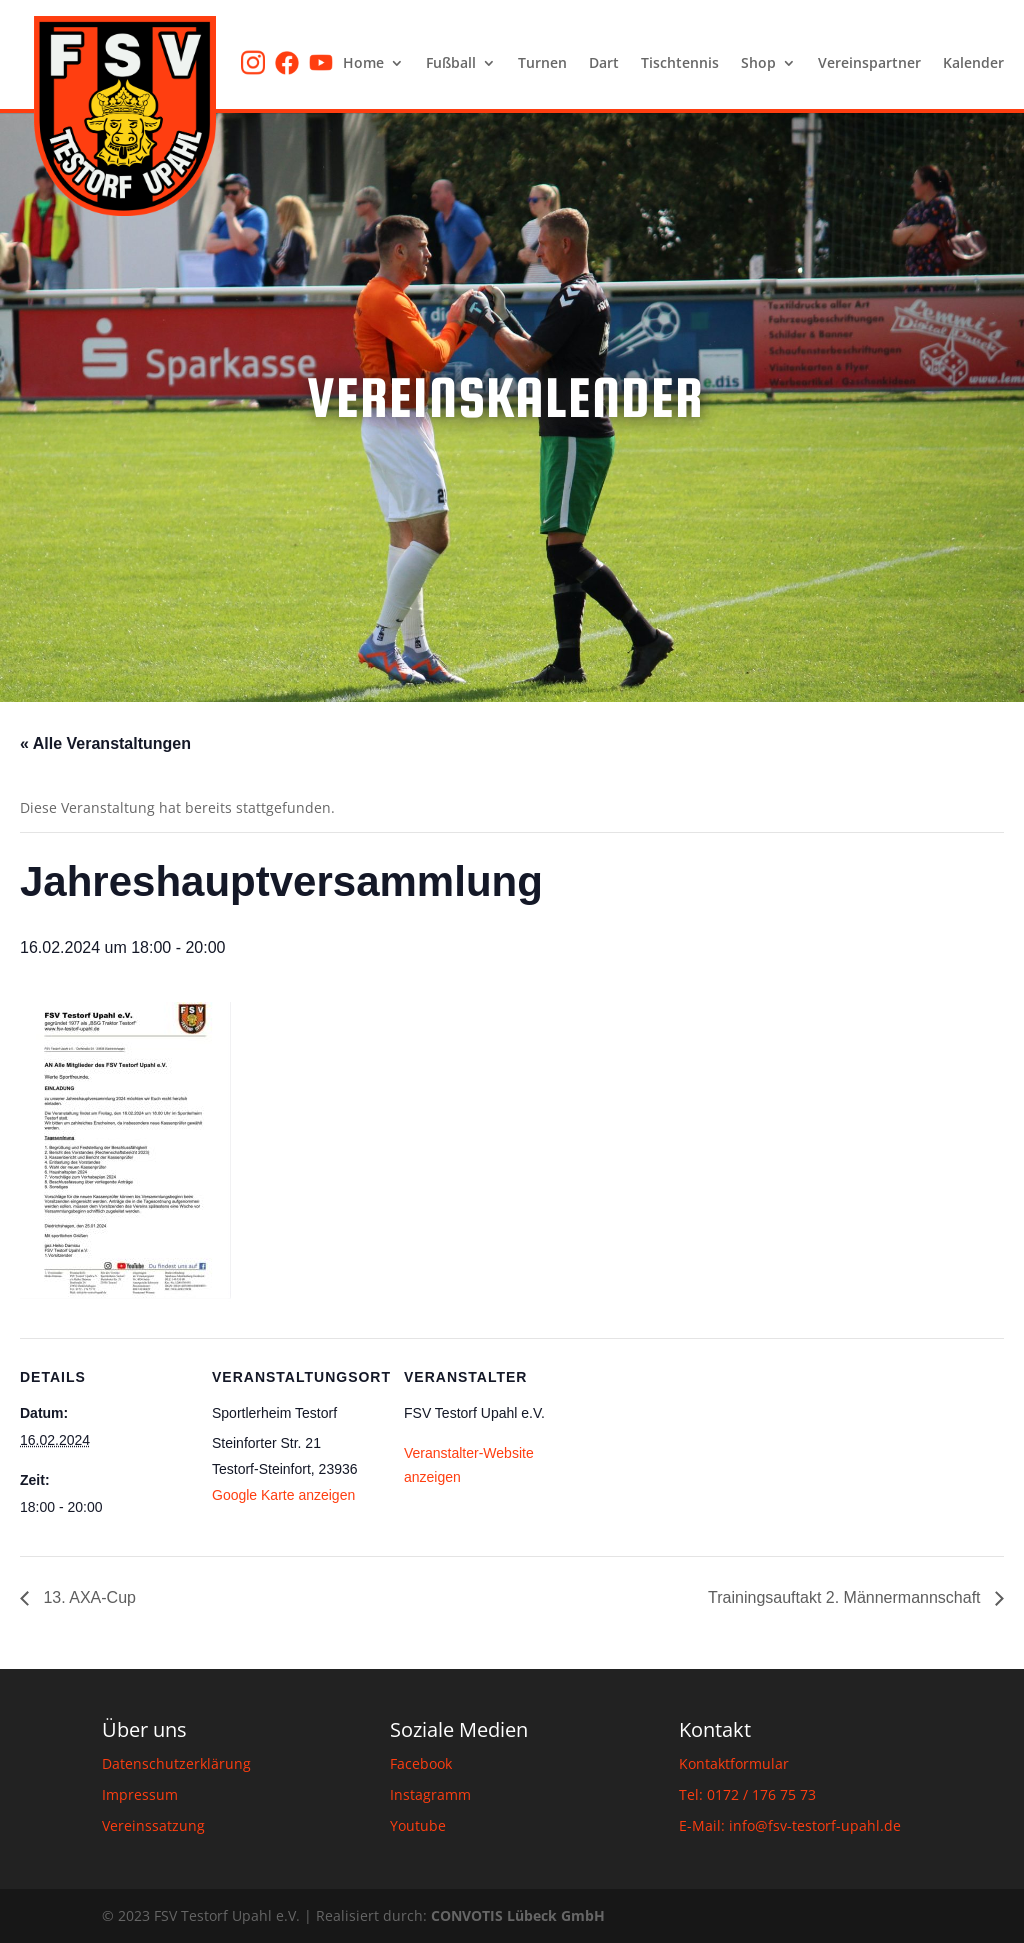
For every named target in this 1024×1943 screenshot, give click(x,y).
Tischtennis (680, 64)
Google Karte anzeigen (283, 1495)
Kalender (973, 64)
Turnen (542, 64)
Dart (604, 64)
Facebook (421, 1763)
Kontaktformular (734, 1763)
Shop (758, 64)
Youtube (418, 1825)
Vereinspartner (869, 64)
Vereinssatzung (153, 1825)
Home (363, 64)
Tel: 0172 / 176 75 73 (747, 1794)
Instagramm (430, 1794)
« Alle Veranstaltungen (105, 743)
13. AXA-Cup (87, 1597)
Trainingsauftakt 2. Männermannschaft (846, 1597)
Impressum (140, 1794)
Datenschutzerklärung (176, 1763)
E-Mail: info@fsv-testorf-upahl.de (790, 1825)
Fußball (451, 64)
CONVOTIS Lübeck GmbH (518, 1915)
